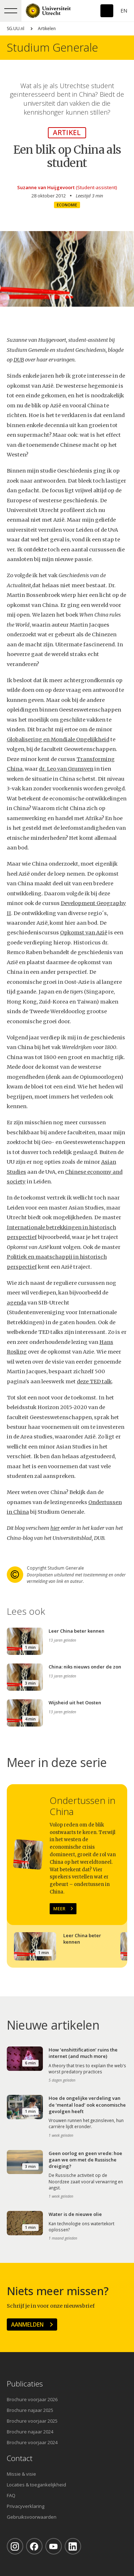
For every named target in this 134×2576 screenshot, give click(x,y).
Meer (59, 1908)
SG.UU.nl (15, 28)
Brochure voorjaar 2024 (32, 2442)
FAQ (11, 2495)
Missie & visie (21, 2474)
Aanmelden (27, 2324)
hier (55, 1528)
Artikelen (47, 28)
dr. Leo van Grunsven (66, 769)
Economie (67, 204)
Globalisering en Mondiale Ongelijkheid (58, 739)
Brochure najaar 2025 (30, 2410)
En (123, 10)
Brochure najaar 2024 (30, 2431)
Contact (20, 2458)
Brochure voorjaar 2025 (32, 2421)
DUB (19, 359)
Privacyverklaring (25, 2506)
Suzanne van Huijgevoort (46, 187)
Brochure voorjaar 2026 (32, 2399)
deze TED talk (94, 1381)
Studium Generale (52, 47)
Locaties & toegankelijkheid (36, 2484)
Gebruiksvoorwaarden (31, 2517)
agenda (16, 1302)
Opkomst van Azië (83, 932)
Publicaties (25, 2383)
